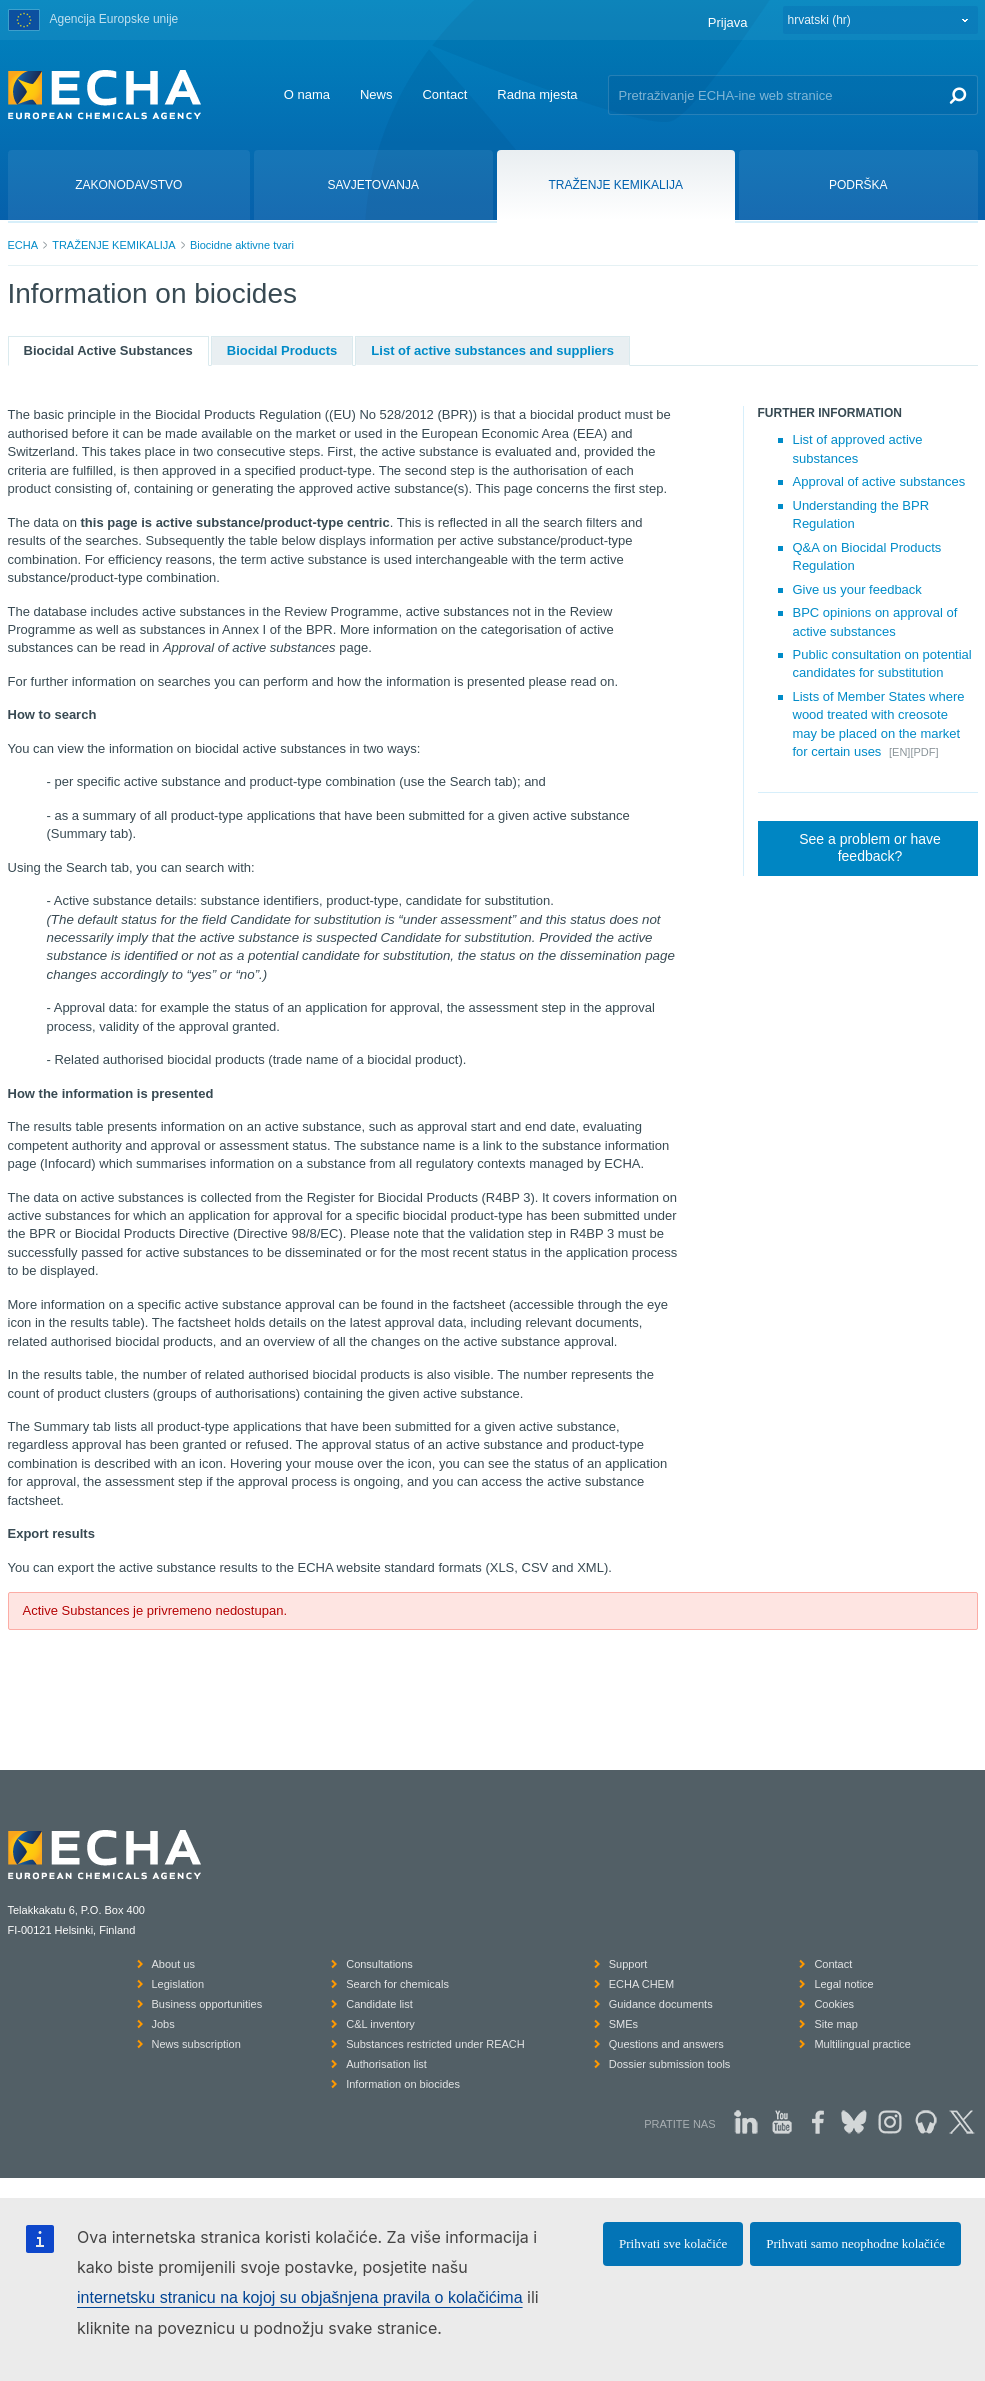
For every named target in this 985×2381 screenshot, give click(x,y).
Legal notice (843, 1984)
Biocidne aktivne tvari (242, 245)
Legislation (178, 1984)
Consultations (379, 1964)
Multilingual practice (862, 2044)
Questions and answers (666, 2044)
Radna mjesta (537, 94)
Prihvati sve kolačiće (673, 2243)
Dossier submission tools (670, 2064)
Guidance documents (661, 2004)
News (376, 94)
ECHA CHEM (641, 1984)
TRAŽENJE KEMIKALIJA (113, 245)
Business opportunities (207, 2004)
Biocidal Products (282, 350)
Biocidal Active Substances (108, 350)
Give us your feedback (857, 589)
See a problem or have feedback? (870, 848)
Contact (444, 94)
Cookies (834, 2004)
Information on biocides (403, 2084)
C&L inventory (380, 2024)
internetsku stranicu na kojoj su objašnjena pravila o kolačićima (300, 2297)
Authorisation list (386, 2064)
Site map (835, 2024)
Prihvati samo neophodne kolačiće (855, 2243)
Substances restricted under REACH (435, 2044)
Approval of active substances (879, 481)
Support (628, 1964)
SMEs (623, 2024)
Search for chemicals (397, 1984)
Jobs (163, 2024)
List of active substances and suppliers (492, 350)
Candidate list (379, 2004)
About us (173, 1964)
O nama (307, 94)
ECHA (23, 245)
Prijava (728, 22)
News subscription (196, 2044)
